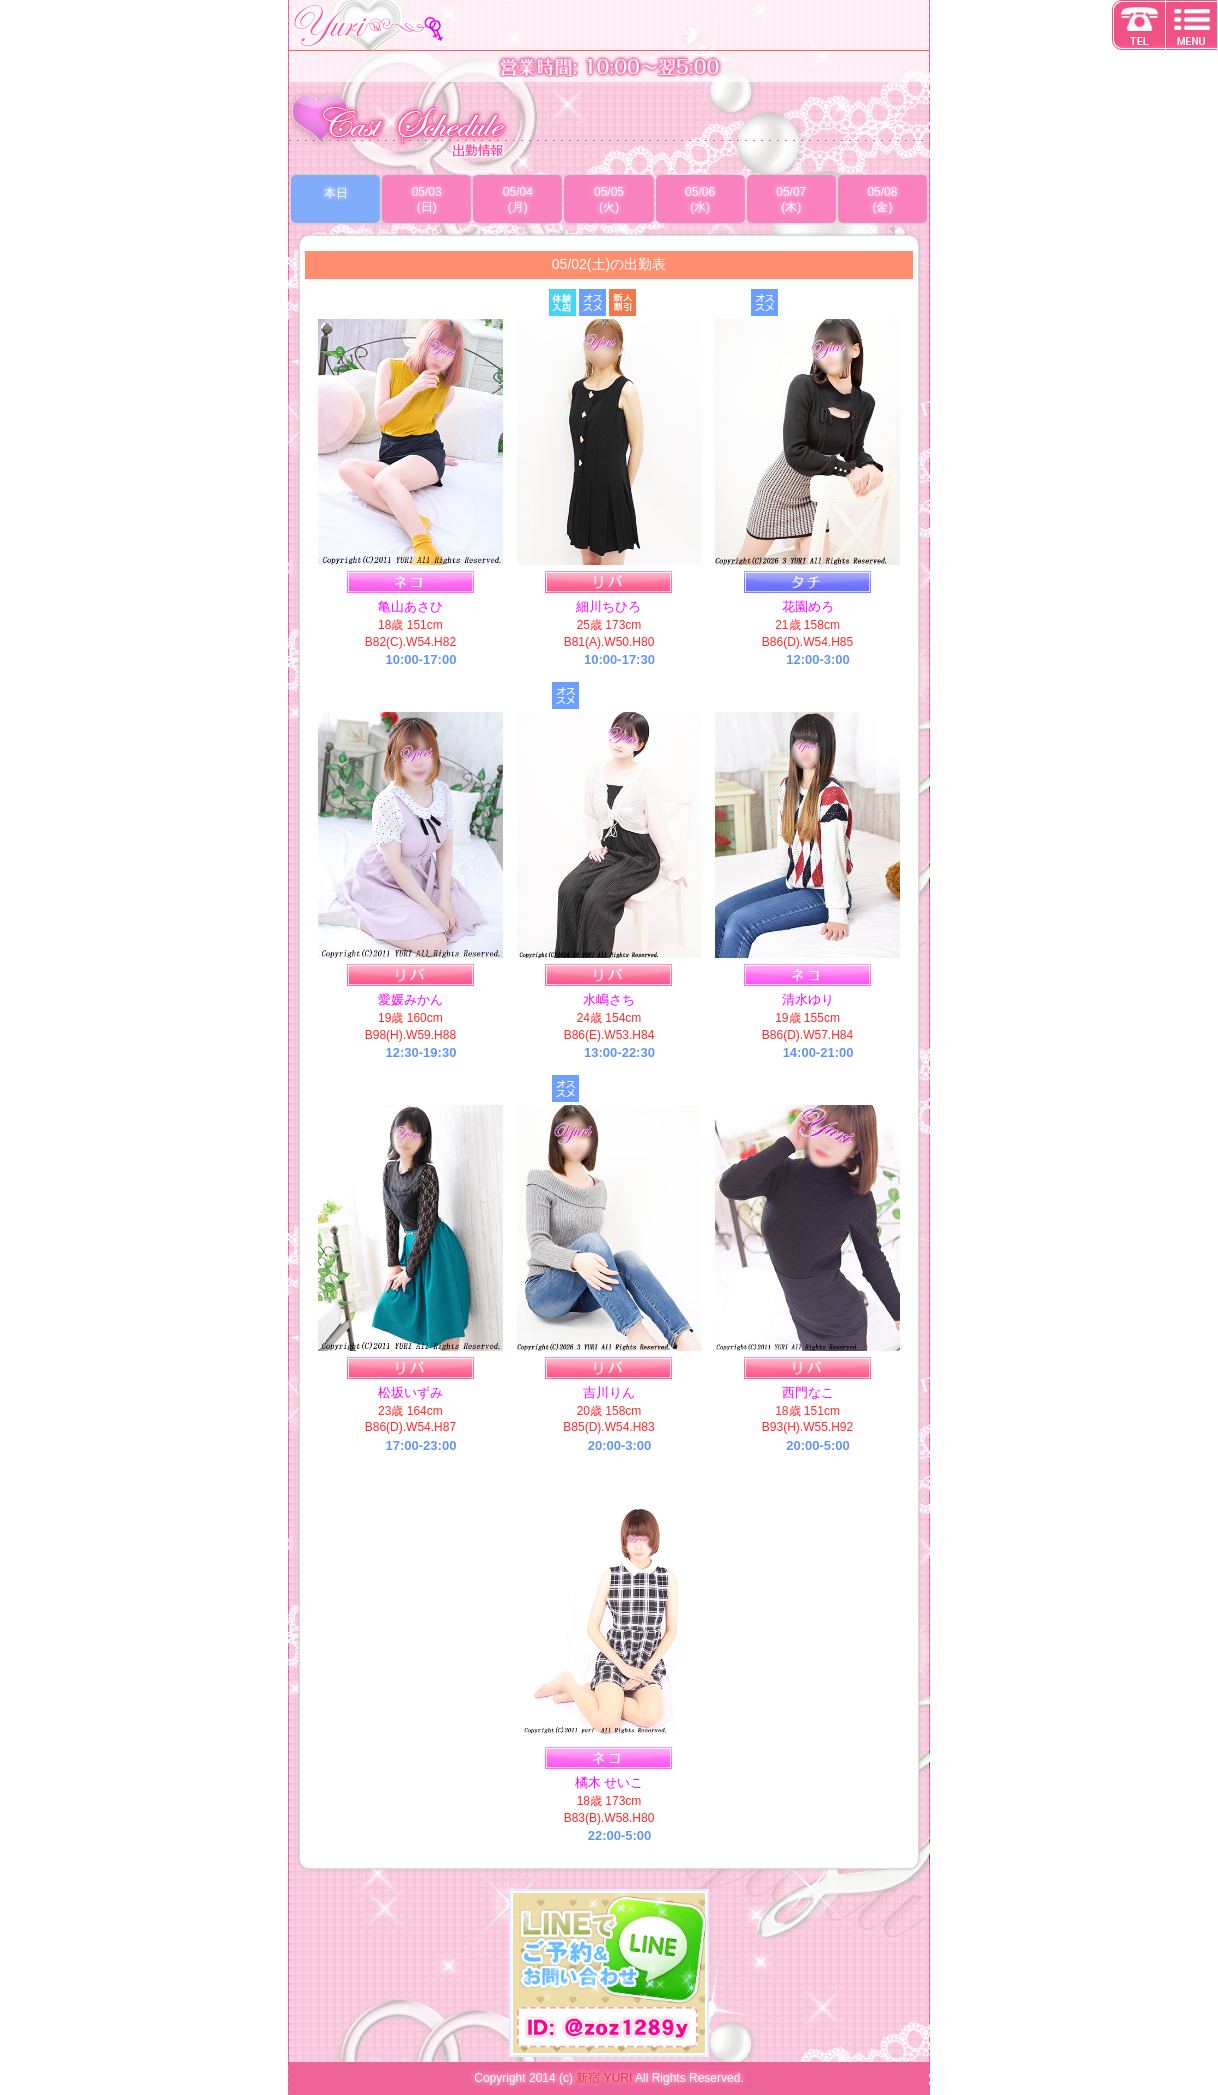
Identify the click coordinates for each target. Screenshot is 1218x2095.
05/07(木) (791, 199)
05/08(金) (882, 199)
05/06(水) (700, 199)
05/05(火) (609, 199)
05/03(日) (427, 199)
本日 (336, 193)
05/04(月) (518, 199)
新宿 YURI (604, 2078)
